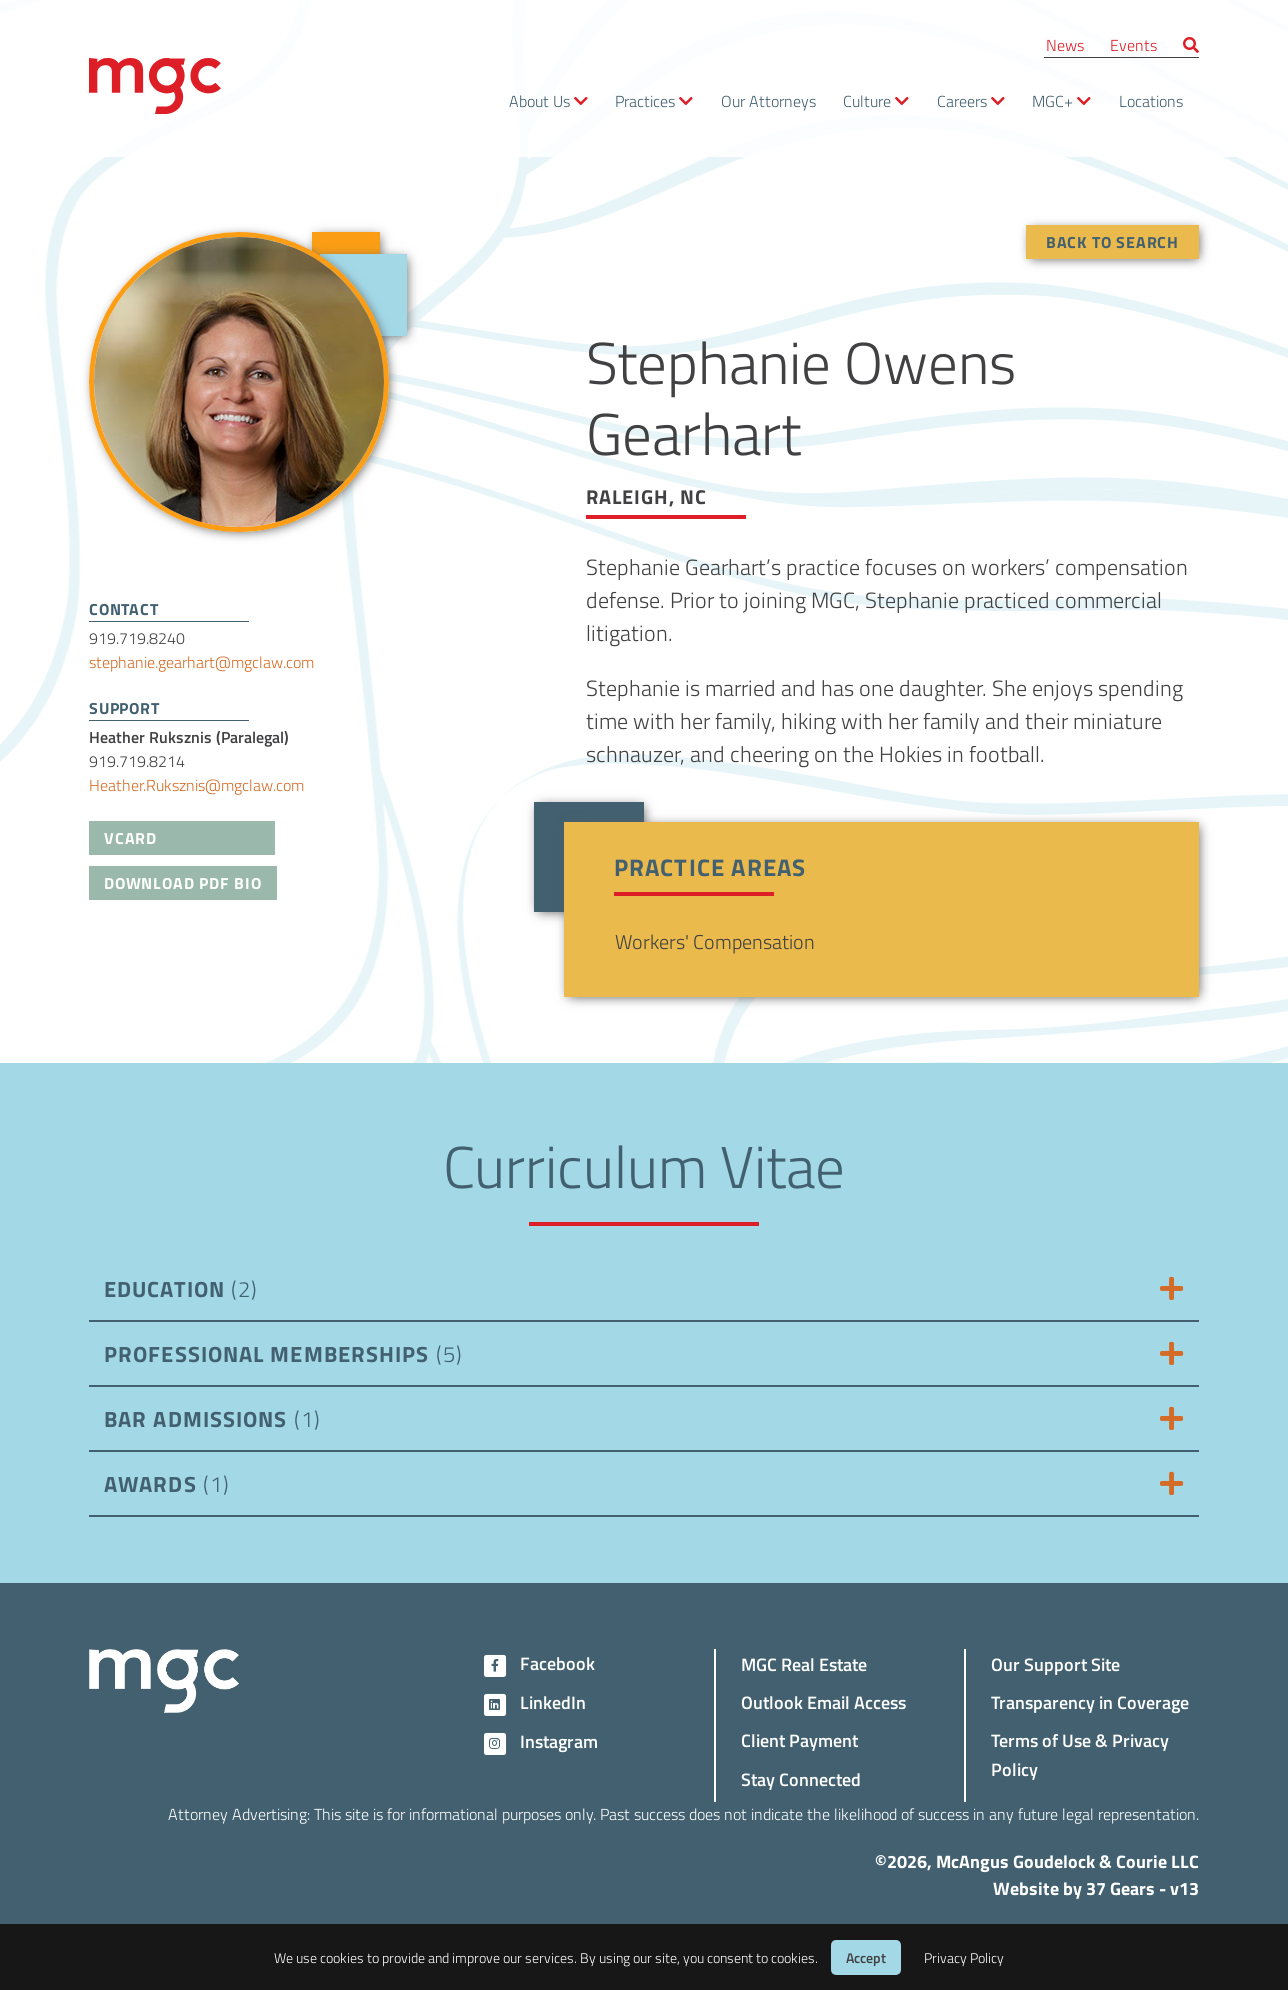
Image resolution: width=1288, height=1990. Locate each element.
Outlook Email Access (823, 1701)
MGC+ (1052, 100)
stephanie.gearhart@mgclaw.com (201, 661)
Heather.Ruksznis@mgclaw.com (196, 784)
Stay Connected (801, 1778)
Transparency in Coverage (1090, 1701)
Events (1133, 44)
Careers (962, 100)
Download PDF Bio (183, 882)
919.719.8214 (137, 760)
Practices (645, 100)
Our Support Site (1055, 1663)
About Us (539, 100)
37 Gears (1120, 1888)
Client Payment (799, 1739)
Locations (1151, 100)
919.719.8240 (137, 637)
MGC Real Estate (804, 1663)
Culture (867, 100)
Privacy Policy (964, 1957)
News (1065, 44)
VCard (130, 837)
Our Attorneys (768, 100)
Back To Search (1112, 241)
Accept (866, 1957)
